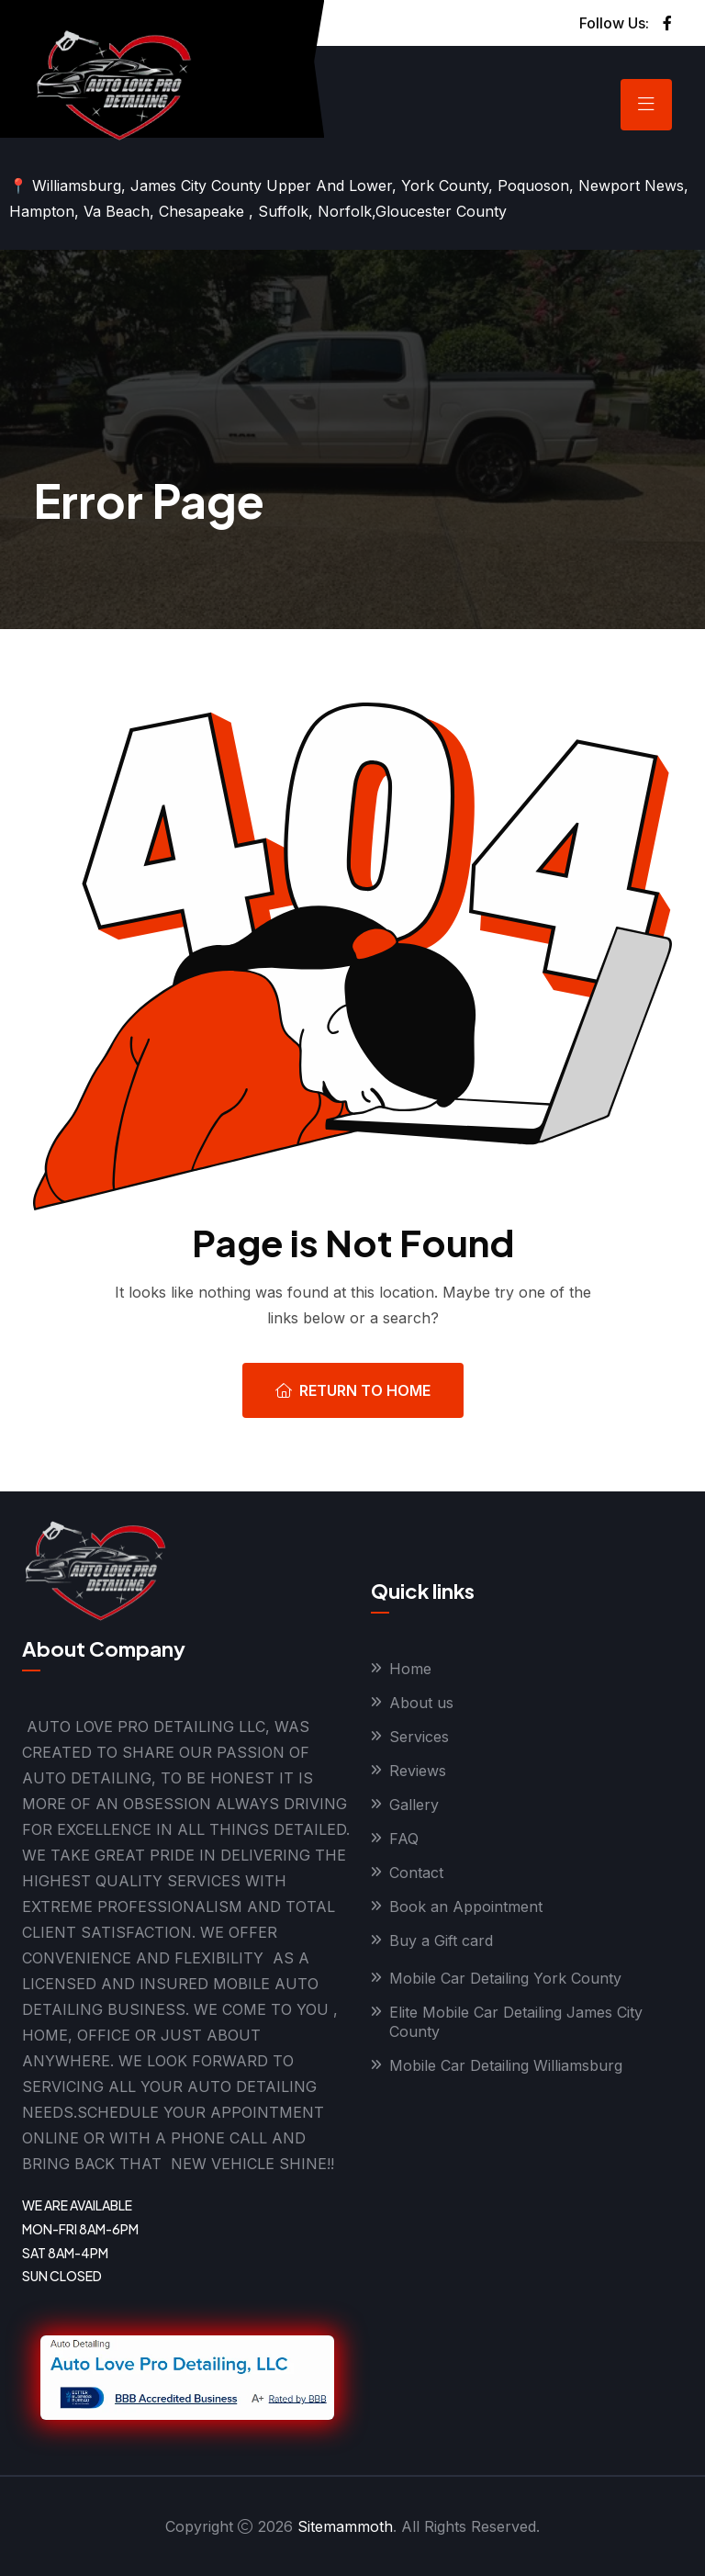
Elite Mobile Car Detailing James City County (516, 2022)
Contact (416, 1872)
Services (419, 1736)
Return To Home (353, 1390)
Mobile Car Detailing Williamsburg (505, 2065)
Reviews (417, 1770)
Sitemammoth (345, 2526)
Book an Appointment (466, 1906)
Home (410, 1668)
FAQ (404, 1838)
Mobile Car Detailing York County (505, 1978)
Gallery (414, 1804)
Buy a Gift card (441, 1940)
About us (421, 1702)
